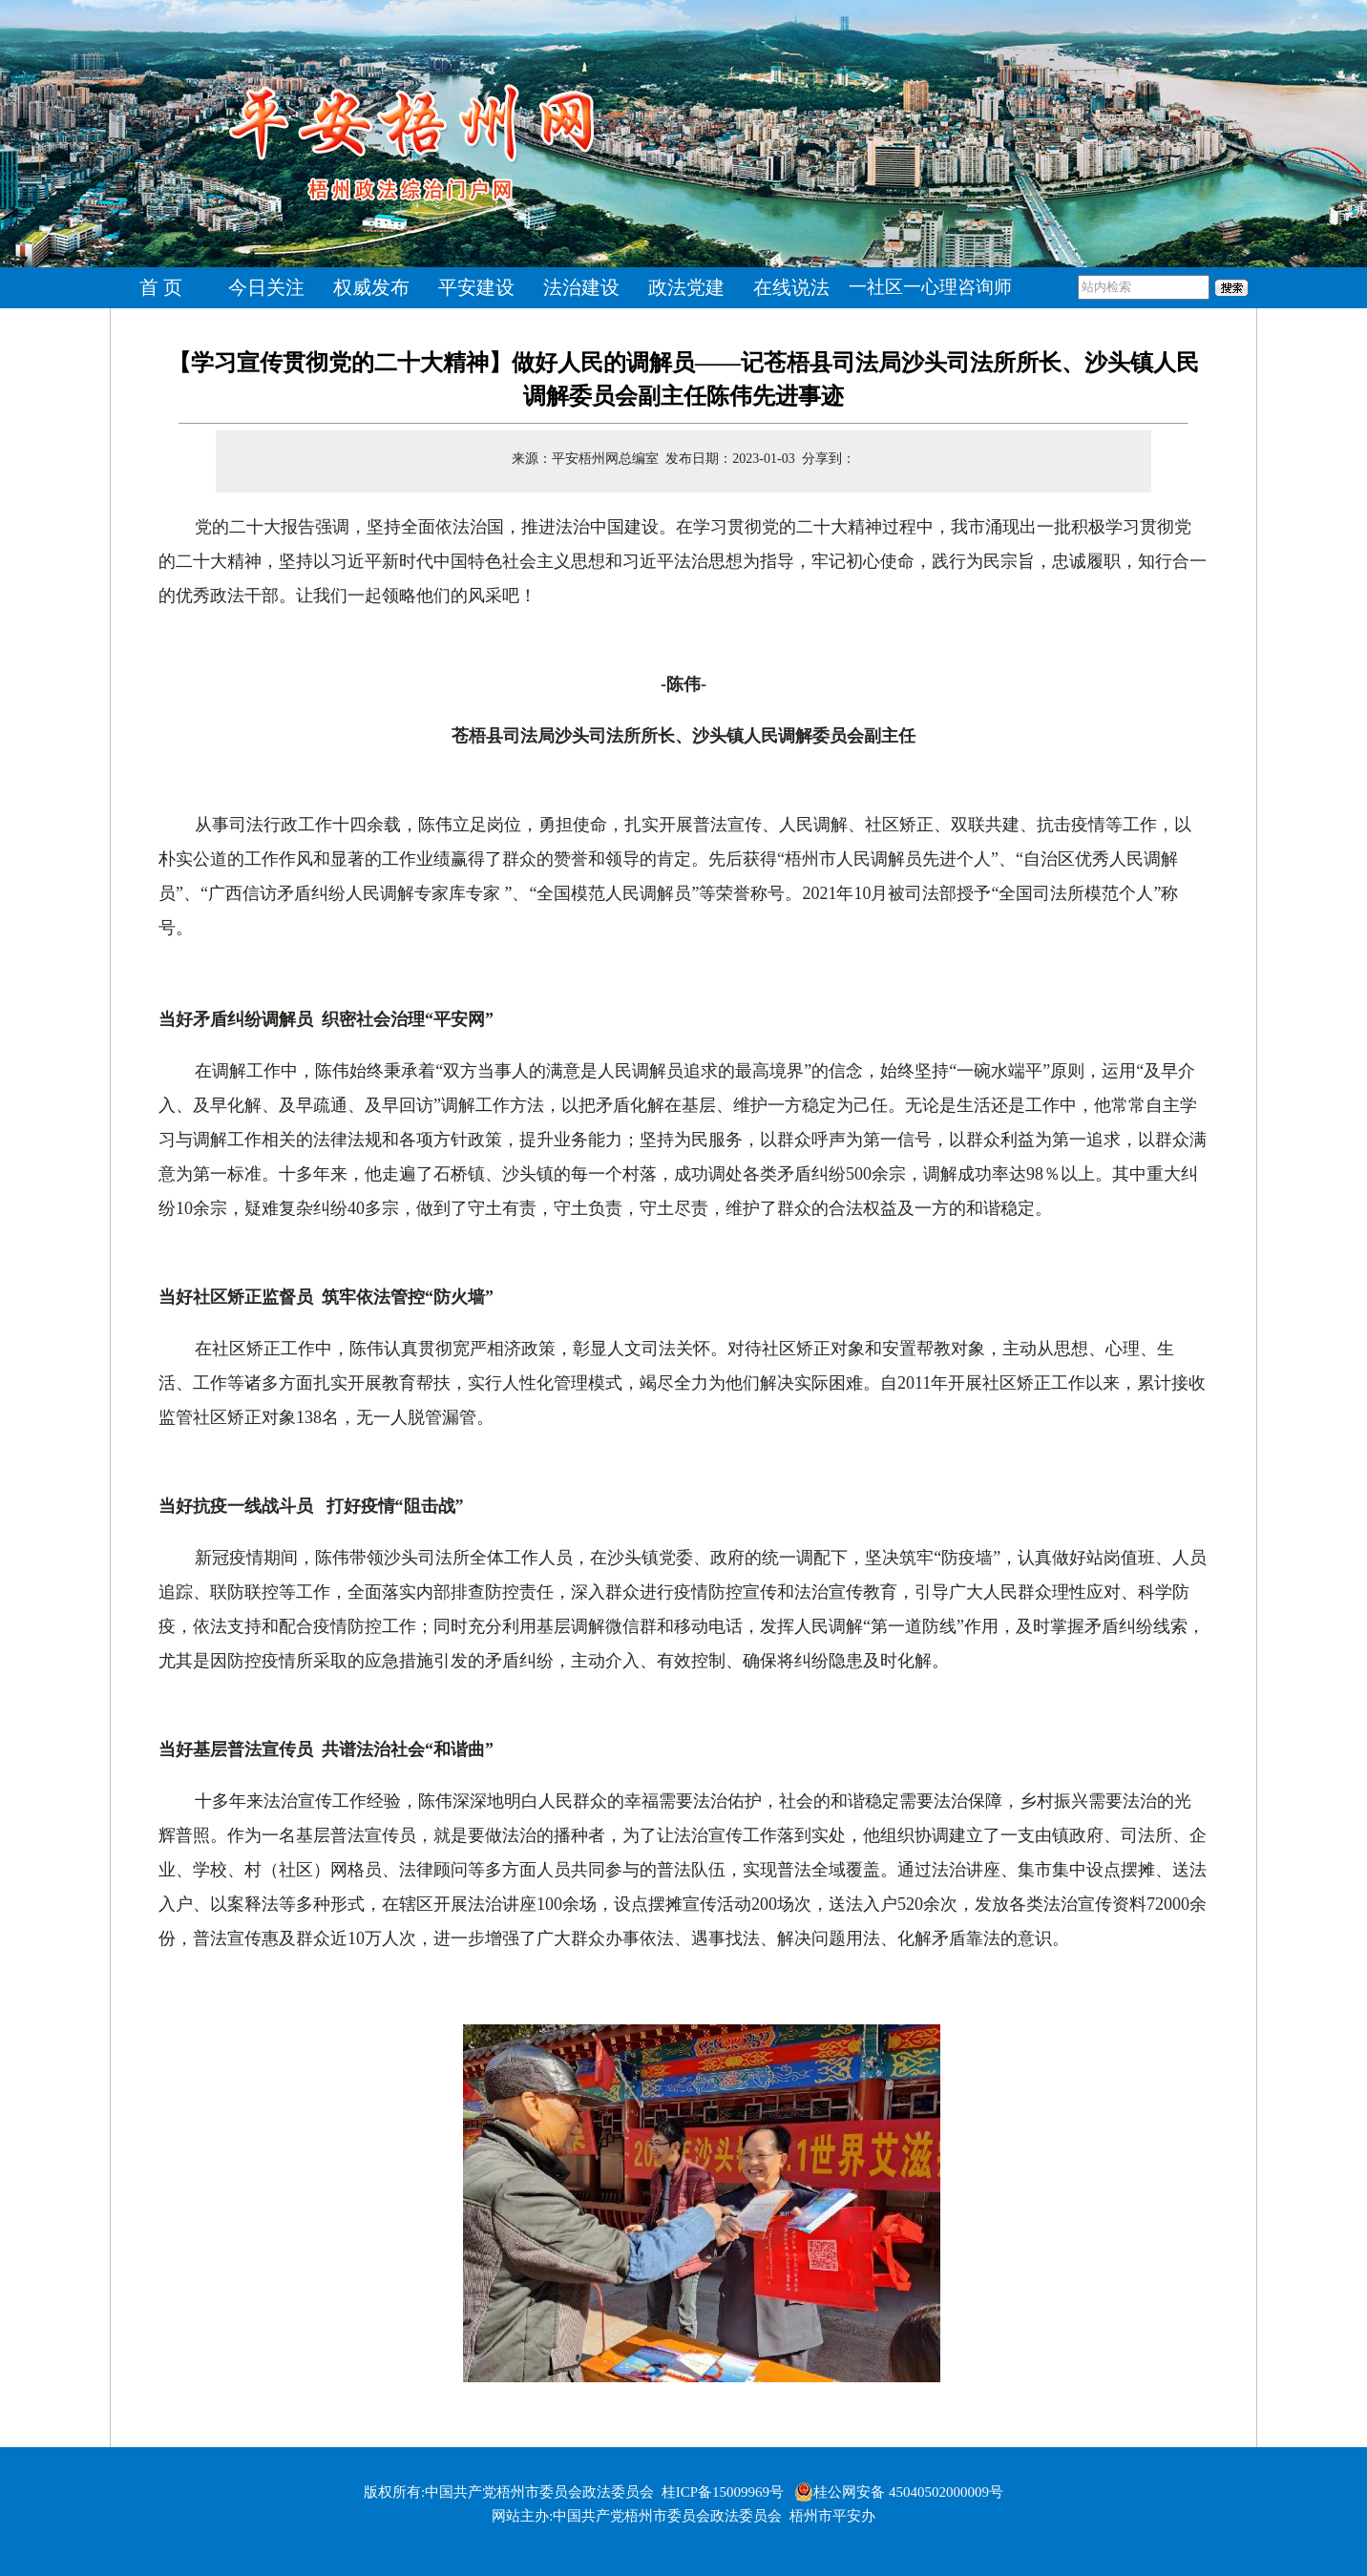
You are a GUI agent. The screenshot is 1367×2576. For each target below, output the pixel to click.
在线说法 (791, 287)
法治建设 (581, 287)
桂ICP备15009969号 (723, 2492)
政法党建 (686, 287)
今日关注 (266, 287)
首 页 (161, 287)
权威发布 (371, 287)
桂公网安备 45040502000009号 (898, 2492)
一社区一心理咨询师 (930, 287)
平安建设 (476, 287)
